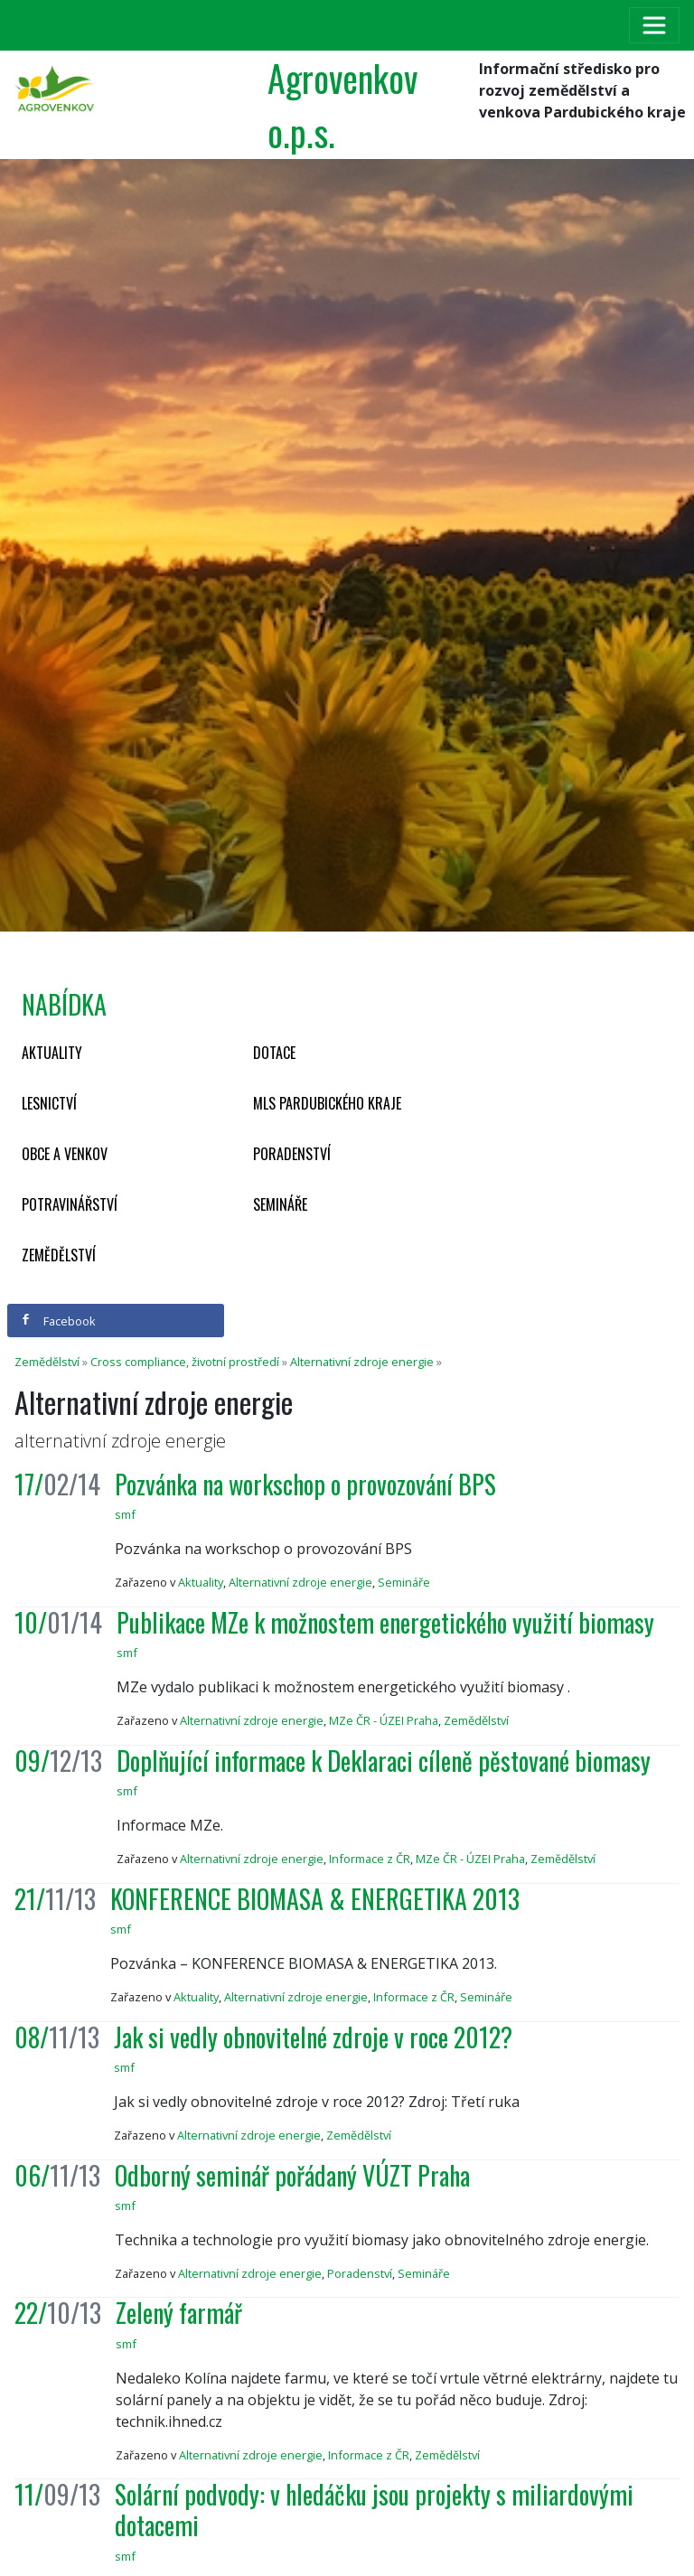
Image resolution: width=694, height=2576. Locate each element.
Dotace (274, 1052)
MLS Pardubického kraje (327, 1103)
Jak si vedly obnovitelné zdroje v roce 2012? (313, 2037)
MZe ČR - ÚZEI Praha (383, 1720)
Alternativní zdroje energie (362, 1362)
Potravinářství (69, 1204)
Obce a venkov (65, 1154)
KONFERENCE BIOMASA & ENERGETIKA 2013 (315, 1898)
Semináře (280, 1204)
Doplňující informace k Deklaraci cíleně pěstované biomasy (384, 1760)
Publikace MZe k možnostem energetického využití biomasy (385, 1622)
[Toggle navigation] (654, 25)
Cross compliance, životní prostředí (184, 1362)
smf (125, 1514)
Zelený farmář (179, 2312)
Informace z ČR (369, 1858)
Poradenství (292, 1154)
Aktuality (52, 1052)
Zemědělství (59, 1255)
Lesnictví (49, 1103)
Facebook (58, 1321)
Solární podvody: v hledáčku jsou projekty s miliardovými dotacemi (374, 2509)
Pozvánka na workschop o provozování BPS (305, 1484)
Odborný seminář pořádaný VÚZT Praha (292, 2175)
